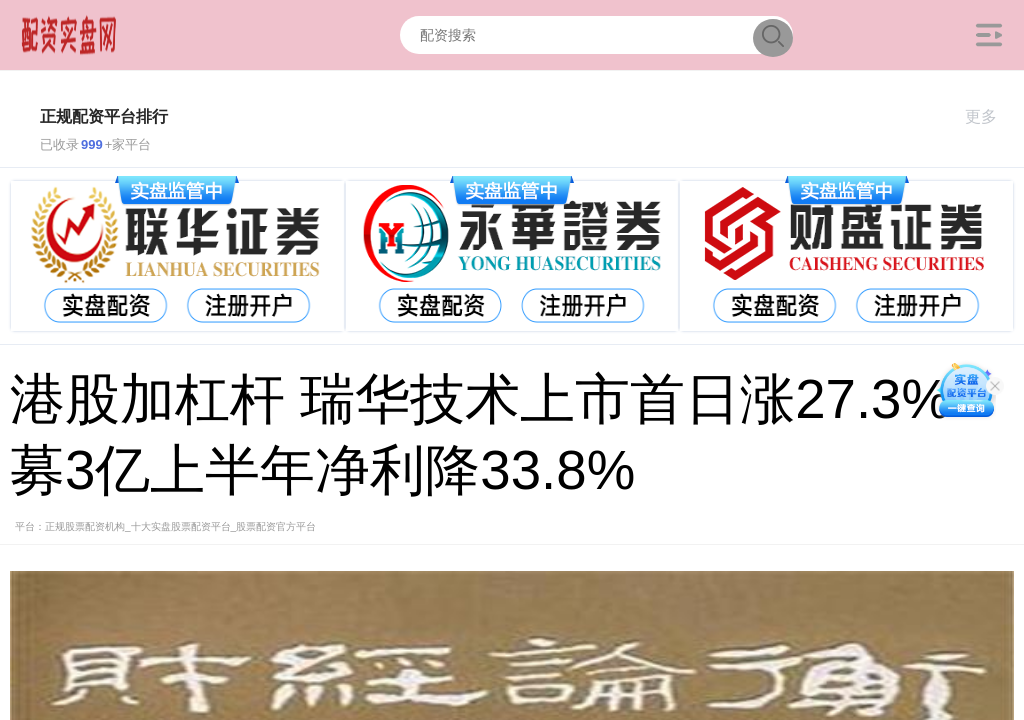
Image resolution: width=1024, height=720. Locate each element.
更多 (989, 116)
